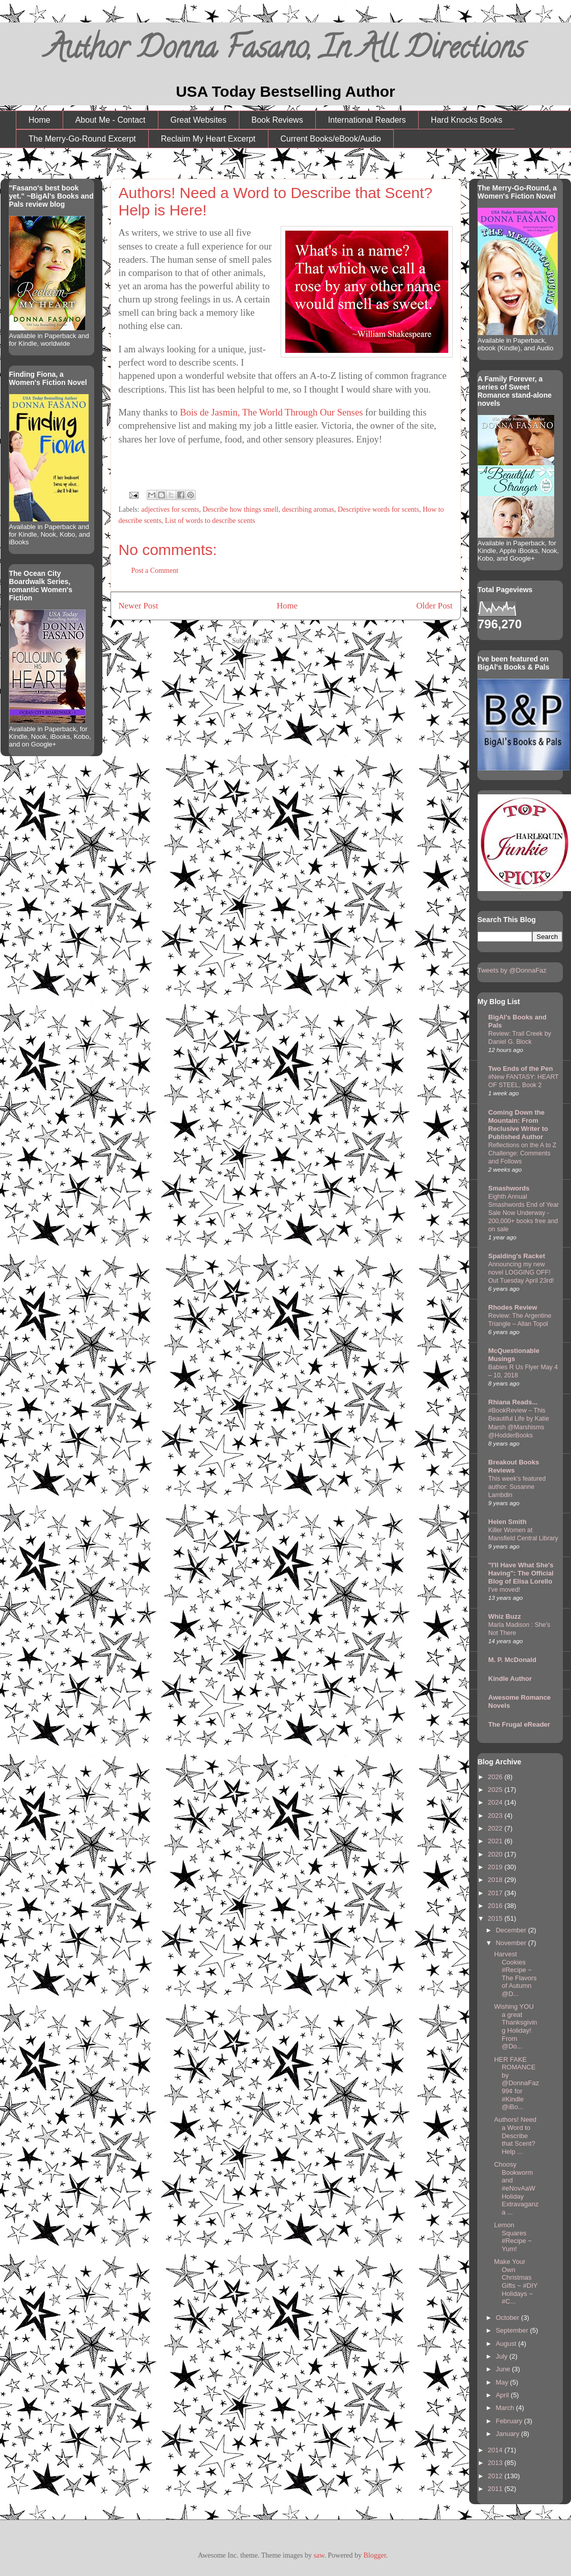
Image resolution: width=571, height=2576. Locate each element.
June (504, 2369)
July (502, 2356)
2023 (496, 1815)
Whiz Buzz (504, 1616)
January (508, 2433)
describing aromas (308, 509)
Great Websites (199, 120)
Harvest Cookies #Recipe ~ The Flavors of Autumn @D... (515, 1974)
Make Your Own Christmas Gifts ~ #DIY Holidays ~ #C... (515, 2281)
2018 (496, 1879)
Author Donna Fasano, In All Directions (285, 51)
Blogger (375, 2555)
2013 (496, 2463)
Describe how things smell (241, 509)
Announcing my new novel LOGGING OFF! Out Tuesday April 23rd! (521, 1272)
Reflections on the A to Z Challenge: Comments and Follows (522, 1153)
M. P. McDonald (512, 1660)
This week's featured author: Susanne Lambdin (517, 1487)
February (510, 2421)
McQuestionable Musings (513, 1355)
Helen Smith (507, 1522)
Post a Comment (155, 570)
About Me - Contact (110, 120)
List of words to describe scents (210, 520)
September (513, 2330)
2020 (496, 1854)
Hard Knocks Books (467, 120)
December (512, 1930)
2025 (496, 1789)
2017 (496, 1893)
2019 (496, 1867)
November (512, 1943)
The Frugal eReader (519, 1724)
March (506, 2408)
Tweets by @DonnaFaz (512, 970)
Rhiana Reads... (513, 1402)
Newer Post (138, 606)
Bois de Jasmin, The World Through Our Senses (271, 412)
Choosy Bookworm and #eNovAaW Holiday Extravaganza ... (516, 2188)
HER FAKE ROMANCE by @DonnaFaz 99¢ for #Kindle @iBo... (516, 2083)
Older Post (434, 606)
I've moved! (504, 1589)
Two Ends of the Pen (520, 1068)
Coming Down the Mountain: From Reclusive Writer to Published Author (518, 1125)
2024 (496, 1802)
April (503, 2395)
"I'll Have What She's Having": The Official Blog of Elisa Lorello (521, 1573)
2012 (496, 2476)
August (507, 2343)
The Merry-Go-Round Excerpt (82, 138)
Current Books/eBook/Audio (331, 138)
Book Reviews (277, 120)
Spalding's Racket (516, 1256)
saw (319, 2555)
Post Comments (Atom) (305, 641)
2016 (496, 1905)
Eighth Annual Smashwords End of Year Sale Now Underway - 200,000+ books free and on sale (523, 1213)
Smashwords (509, 1188)
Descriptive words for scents (378, 509)
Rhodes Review (512, 1307)
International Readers (367, 120)
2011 (496, 2488)
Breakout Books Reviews (513, 1466)
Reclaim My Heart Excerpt (208, 138)
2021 (496, 1841)
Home (39, 120)
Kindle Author (510, 1678)
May (503, 2382)
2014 (496, 2450)
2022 (496, 1828)
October (508, 2317)
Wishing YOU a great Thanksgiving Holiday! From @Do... (515, 2026)
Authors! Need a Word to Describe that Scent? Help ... (515, 2135)
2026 (496, 1777)
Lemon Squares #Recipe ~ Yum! (513, 2237)
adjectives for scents (170, 509)
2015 (496, 1918)
